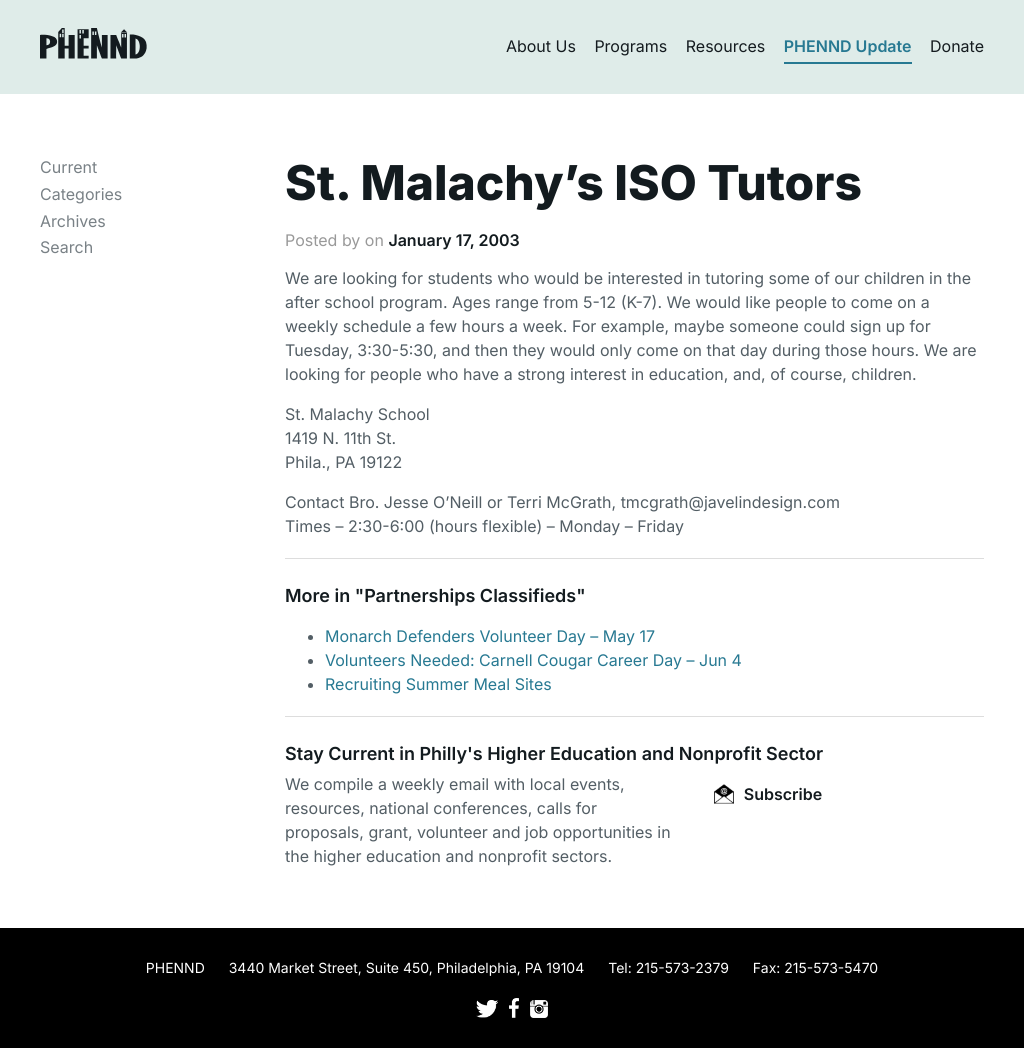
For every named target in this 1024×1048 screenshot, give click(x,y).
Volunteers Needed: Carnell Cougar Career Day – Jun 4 (533, 660)
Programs (630, 46)
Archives (73, 221)
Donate (957, 46)
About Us (541, 46)
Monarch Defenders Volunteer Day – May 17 (490, 636)
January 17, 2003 (453, 240)
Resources (726, 46)
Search (66, 247)
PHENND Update (848, 46)
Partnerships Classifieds (470, 596)
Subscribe (768, 794)
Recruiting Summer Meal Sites (438, 684)
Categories (81, 194)
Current (68, 167)
